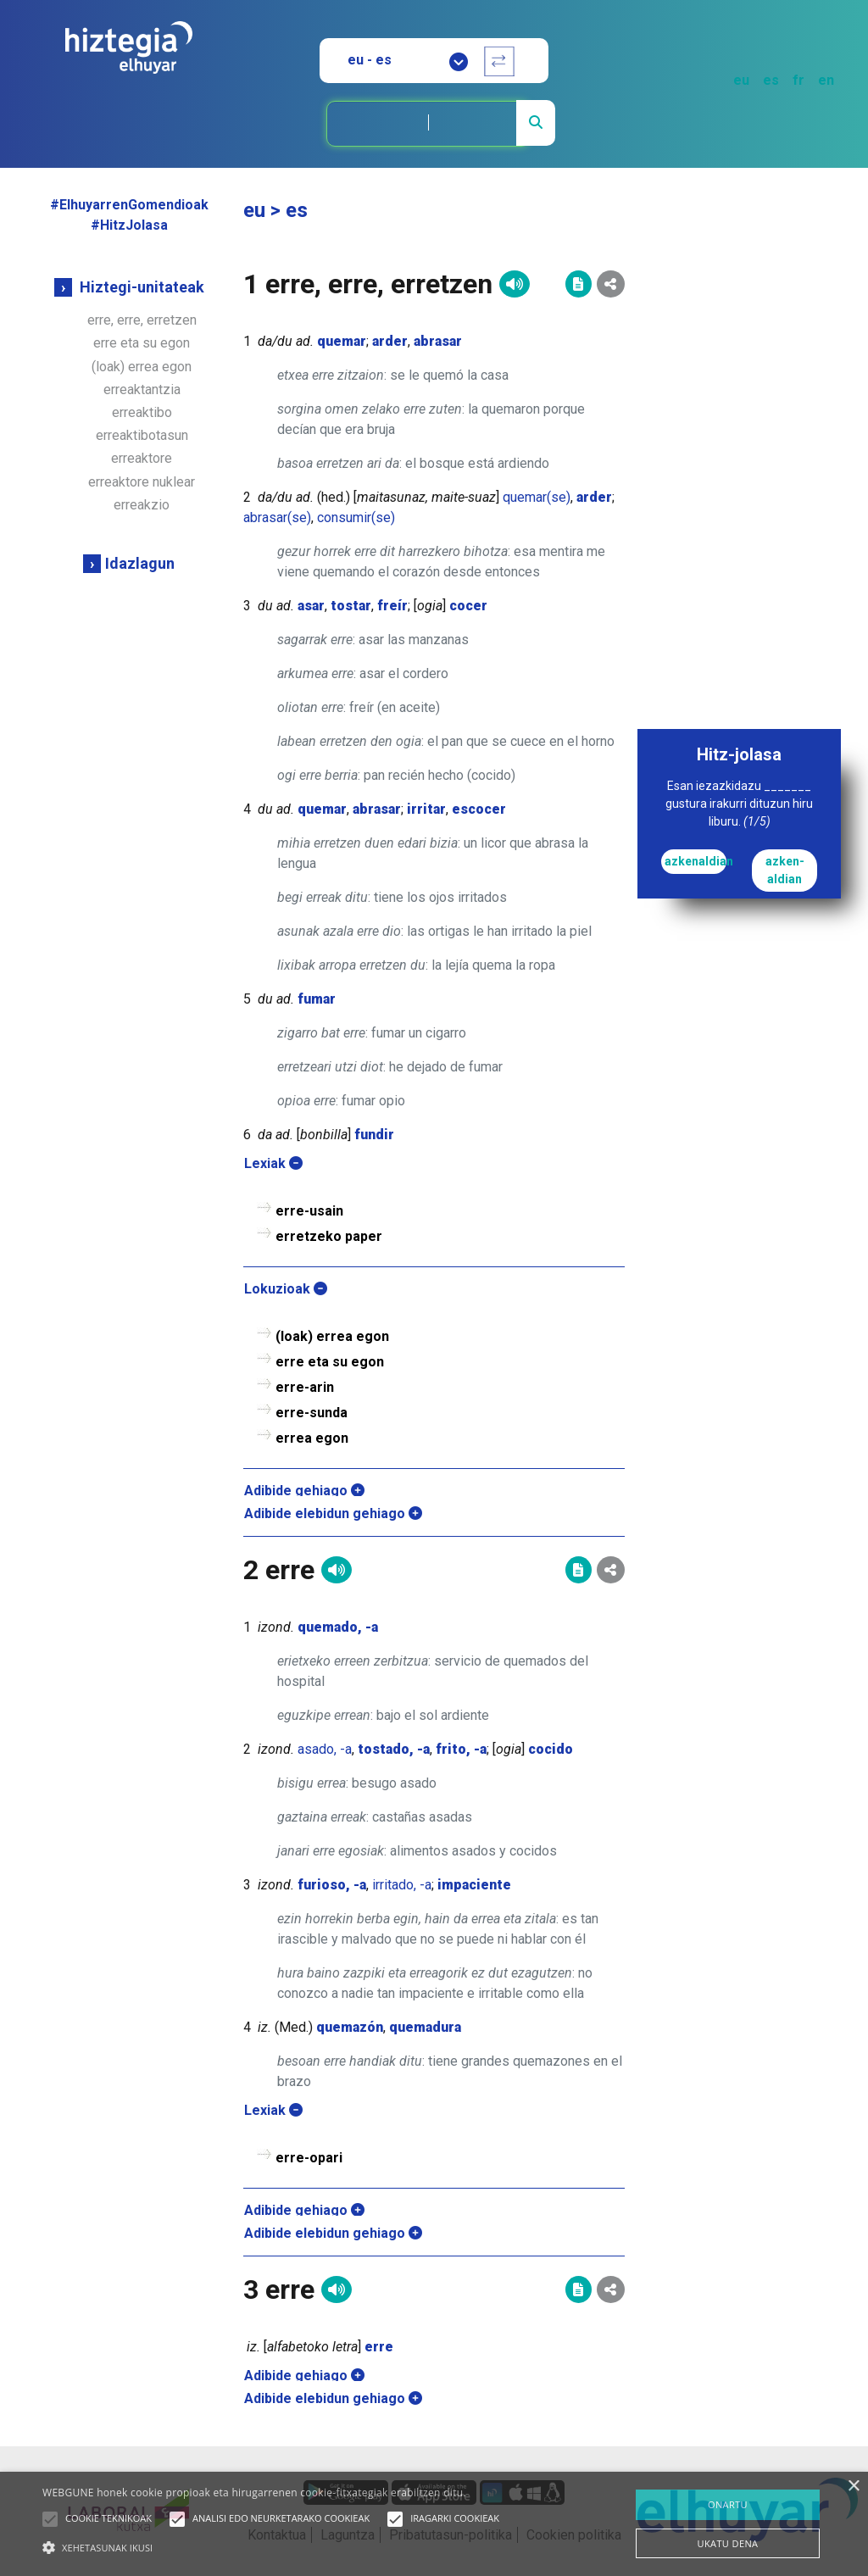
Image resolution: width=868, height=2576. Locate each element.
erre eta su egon (141, 343)
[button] (50, 2519)
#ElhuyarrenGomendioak (129, 205)
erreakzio (142, 505)
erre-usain (309, 1211)
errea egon (311, 1438)
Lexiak (273, 1163)
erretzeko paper (328, 1236)
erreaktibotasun (142, 435)
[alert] (434, 2524)
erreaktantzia (142, 389)
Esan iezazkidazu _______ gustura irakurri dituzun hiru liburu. (739, 803)
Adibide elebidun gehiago (333, 1513)
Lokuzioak (285, 1289)
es (771, 80)
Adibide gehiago (304, 1491)
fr (798, 80)
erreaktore (141, 458)
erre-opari (308, 2158)
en (826, 80)
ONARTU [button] (728, 2504)
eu (741, 80)
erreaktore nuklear (141, 482)
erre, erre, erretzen (142, 320)
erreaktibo (142, 412)
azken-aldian (784, 870)
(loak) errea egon (142, 367)
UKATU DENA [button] (728, 2543)
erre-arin (304, 1387)
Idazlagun (140, 563)
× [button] (853, 2486)
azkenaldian (695, 861)
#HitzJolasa (129, 225)
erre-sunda (311, 1413)
